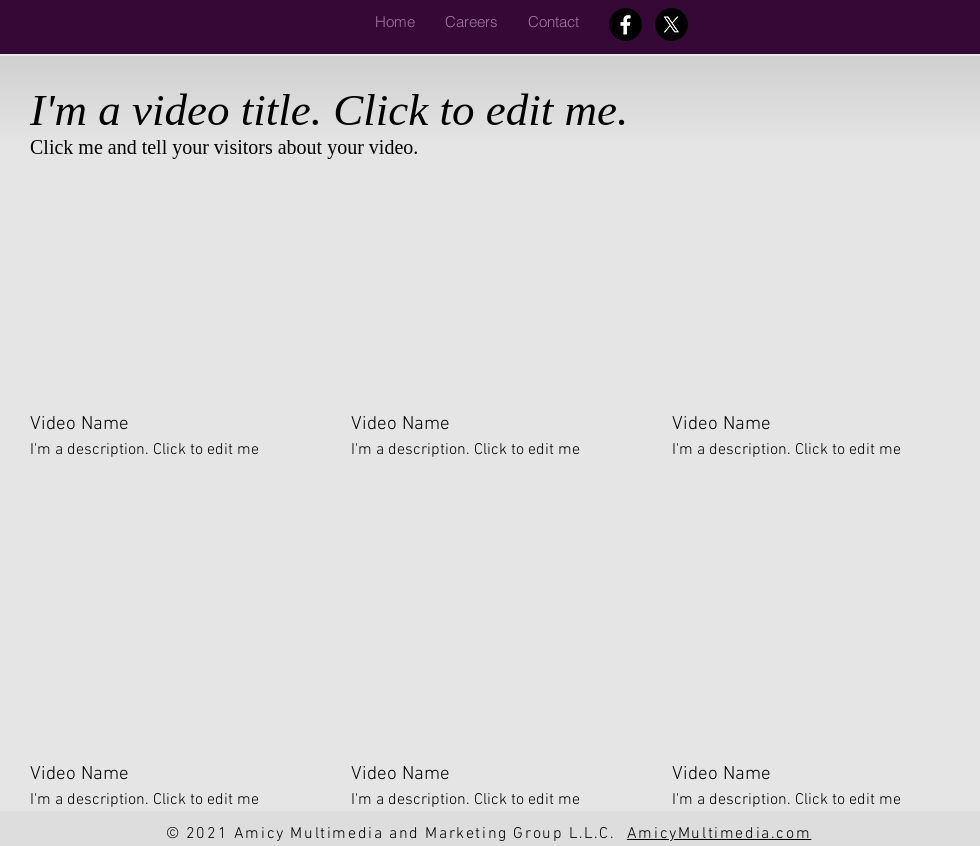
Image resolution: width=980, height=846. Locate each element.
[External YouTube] (166, 289)
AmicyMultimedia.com (719, 834)
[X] (671, 24)
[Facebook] (625, 24)
